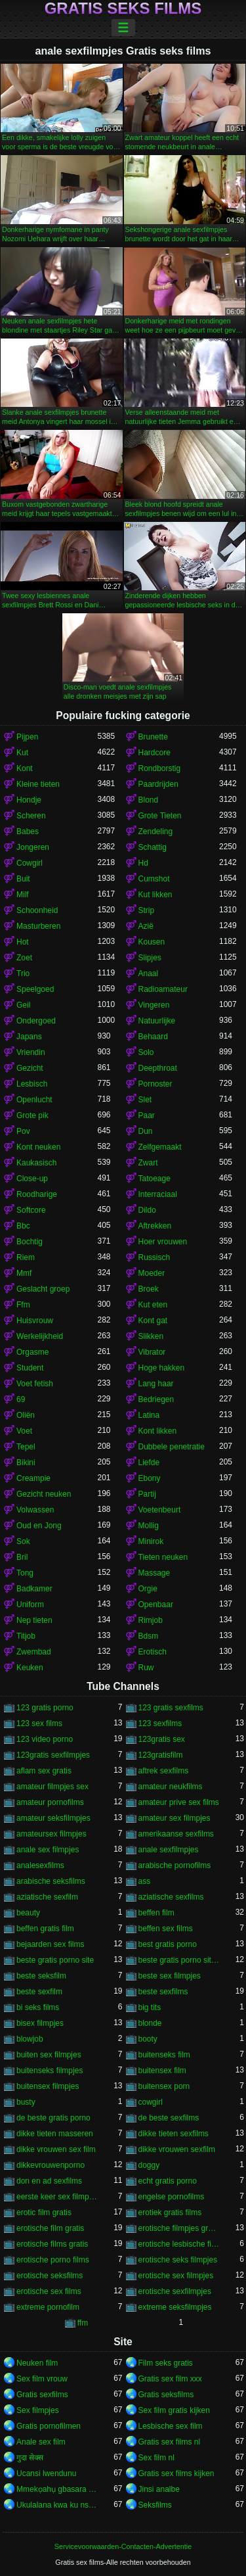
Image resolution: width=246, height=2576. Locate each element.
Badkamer (34, 1588)
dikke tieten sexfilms (173, 2133)
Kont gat (153, 1320)
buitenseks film (164, 2054)
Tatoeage (154, 1178)
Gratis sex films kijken (176, 2473)
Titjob (25, 1636)
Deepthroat (157, 1068)
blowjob (29, 2039)
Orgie (147, 1588)
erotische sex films (48, 2291)
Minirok (151, 1541)
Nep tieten (34, 1620)
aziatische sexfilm (47, 1897)
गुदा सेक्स (29, 2457)
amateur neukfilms (170, 1786)
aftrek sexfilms (163, 1770)
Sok (23, 1541)
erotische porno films (52, 2259)
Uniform (30, 1604)
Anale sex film (41, 2442)
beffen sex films (165, 1928)
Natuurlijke (157, 1020)
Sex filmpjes (37, 2410)
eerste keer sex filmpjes (57, 2196)
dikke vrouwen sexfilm (176, 2149)
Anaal (148, 973)
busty (25, 2102)
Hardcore (154, 752)
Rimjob (150, 1620)
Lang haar (156, 1383)
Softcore (31, 1210)
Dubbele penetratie (171, 1446)
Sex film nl (156, 2457)
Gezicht (29, 1068)
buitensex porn (164, 2086)
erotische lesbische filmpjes (179, 2244)
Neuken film (37, 2363)
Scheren (31, 815)
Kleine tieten (38, 784)
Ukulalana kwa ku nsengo (57, 2505)
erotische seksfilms (49, 2275)
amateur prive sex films (178, 1802)
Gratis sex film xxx (170, 2378)
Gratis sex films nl (169, 2442)
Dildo (147, 1210)
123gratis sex (161, 1739)
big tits (149, 2007)
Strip (146, 910)
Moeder (151, 1273)
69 (20, 1399)
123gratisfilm (160, 1755)
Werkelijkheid (39, 1336)
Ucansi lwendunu (46, 2473)
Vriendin (30, 1052)
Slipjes (149, 957)
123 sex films (39, 1723)
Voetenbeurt (159, 1509)
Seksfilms (155, 2505)
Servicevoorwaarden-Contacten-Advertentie (123, 2546)
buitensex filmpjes (47, 2086)
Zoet (24, 957)
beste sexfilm (39, 1991)
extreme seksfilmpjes (175, 2307)
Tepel (25, 1446)
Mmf (23, 1273)
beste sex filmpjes (169, 1975)
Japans (29, 1036)
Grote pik (32, 1115)
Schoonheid (37, 910)
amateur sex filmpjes (174, 1818)
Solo (146, 1052)
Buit (23, 878)
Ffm (23, 1304)
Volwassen (35, 1509)
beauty (28, 1912)
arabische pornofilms (174, 1865)
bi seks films (37, 2007)
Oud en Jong (39, 1525)
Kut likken (155, 894)
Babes (27, 831)
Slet (145, 1099)
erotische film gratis (50, 2228)
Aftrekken (155, 1225)
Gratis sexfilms (42, 2394)
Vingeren (154, 1005)
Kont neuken (38, 1147)
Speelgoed (35, 989)
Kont (24, 768)
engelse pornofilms (171, 2196)
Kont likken (157, 1431)
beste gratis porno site (55, 1960)
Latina (149, 1415)
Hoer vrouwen (163, 1241)
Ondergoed (36, 1020)
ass (144, 1881)
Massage (154, 1573)
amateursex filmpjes (51, 1833)
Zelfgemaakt (160, 1147)
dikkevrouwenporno (50, 2165)
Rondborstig (159, 768)
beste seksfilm (41, 1975)
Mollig (148, 1525)
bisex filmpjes (40, 2023)
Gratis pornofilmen (48, 2426)
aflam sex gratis (44, 1770)
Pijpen (27, 736)
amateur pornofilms (50, 1802)
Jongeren (32, 847)
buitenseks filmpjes (49, 2070)
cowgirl (150, 2102)
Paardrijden (158, 784)
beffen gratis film (45, 1928)
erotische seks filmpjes (178, 2259)
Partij (147, 1494)
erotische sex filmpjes (176, 2275)
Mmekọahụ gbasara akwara (57, 2489)
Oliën (25, 1415)
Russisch (154, 1257)
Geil (23, 1005)
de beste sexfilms (168, 2117)
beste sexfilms (163, 1991)
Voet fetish (34, 1383)
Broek (148, 1289)
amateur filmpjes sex (52, 1786)
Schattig (152, 847)
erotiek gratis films (170, 2212)
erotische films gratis (52, 2244)
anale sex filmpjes (47, 1849)
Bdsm (148, 1636)
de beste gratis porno (53, 2117)
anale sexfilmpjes (168, 1849)
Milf (22, 894)
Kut (22, 752)
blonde (150, 2023)
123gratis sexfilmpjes (53, 1755)
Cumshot (154, 878)
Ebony (149, 1478)
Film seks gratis (165, 2363)
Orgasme (32, 1352)
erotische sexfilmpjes (174, 2291)
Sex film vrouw (42, 2378)
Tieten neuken (163, 1557)
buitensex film (162, 2070)
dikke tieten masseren (54, 2133)
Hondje (28, 800)
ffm (82, 2323)
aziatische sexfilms (171, 1897)
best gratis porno (167, 1944)
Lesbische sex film (170, 2426)
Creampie (33, 1478)
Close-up (32, 1178)
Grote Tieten (160, 815)
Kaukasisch (36, 1162)
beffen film (156, 1912)
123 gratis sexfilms (170, 1707)
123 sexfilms (160, 1723)
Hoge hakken (161, 1367)
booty (147, 2039)
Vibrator (152, 1352)
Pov (23, 1131)
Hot (22, 942)
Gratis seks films (123, 8)
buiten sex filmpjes (48, 2054)
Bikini (25, 1462)
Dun (145, 1131)
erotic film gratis (44, 2212)
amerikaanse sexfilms (176, 1833)
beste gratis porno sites (179, 1960)
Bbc (23, 1225)
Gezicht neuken (43, 1494)
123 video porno (44, 1739)
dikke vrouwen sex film (56, 2149)
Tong (24, 1573)
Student (29, 1367)
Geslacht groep (43, 1289)
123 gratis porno (44, 1707)
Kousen (151, 942)
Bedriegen (156, 1399)
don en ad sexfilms (49, 2181)
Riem (25, 1257)
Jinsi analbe (159, 2489)
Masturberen (38, 926)
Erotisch (152, 1651)
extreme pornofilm (47, 2307)
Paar (146, 1115)
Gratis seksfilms (166, 2394)
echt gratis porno (167, 2181)
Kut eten (153, 1304)
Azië (146, 926)
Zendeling (155, 831)
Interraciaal (157, 1194)
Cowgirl (29, 863)
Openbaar (155, 1604)
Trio (23, 973)
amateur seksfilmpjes (53, 1818)
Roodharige (36, 1194)
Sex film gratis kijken (174, 2410)
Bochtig (29, 1241)
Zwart (148, 1162)
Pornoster (155, 1084)
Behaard (153, 1036)
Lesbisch (31, 1084)
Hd (143, 863)
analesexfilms (40, 1865)
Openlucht (34, 1099)
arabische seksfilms (50, 1881)
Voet (24, 1431)
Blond (148, 800)
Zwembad (33, 1651)
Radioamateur (163, 989)
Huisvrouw (34, 1320)
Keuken (29, 1667)
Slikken (151, 1336)
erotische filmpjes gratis (179, 2228)
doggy (149, 2165)
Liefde (149, 1462)
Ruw (146, 1667)
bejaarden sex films (50, 1944)
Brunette (153, 736)
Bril (22, 1557)
